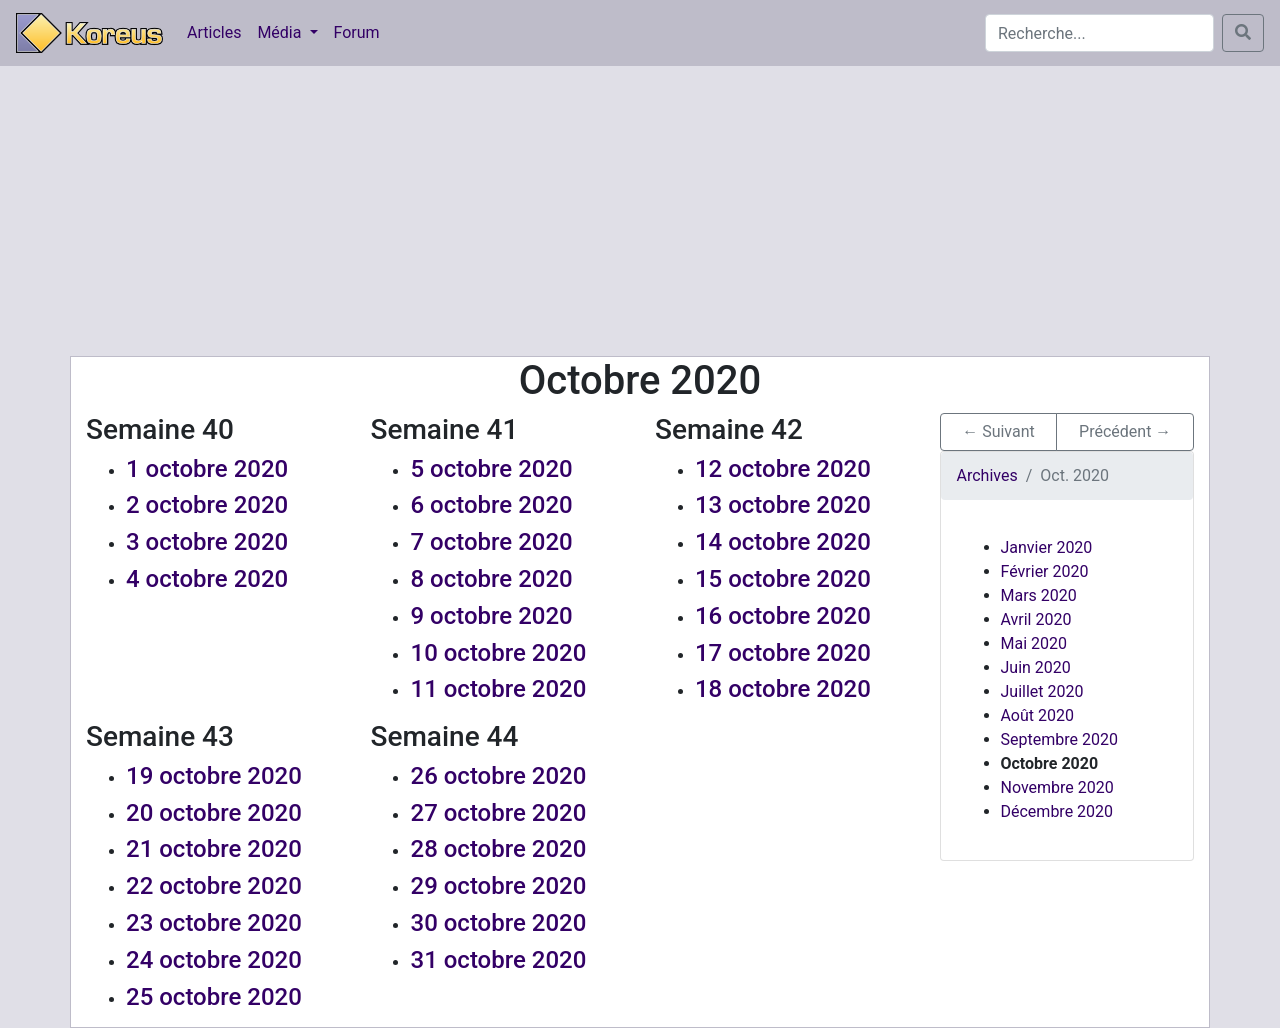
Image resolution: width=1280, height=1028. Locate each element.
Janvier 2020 (1047, 547)
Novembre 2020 (1057, 787)
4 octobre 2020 (207, 579)
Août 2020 (1037, 715)
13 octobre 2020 (783, 505)
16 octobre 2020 (783, 616)
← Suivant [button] (998, 431)
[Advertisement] (640, 211)
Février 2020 (1045, 571)
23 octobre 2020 (214, 923)
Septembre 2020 (1059, 739)
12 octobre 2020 (783, 469)
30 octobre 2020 (498, 923)
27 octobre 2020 (498, 813)
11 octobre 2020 (498, 689)
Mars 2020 (1039, 595)
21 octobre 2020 (214, 849)
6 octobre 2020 (491, 505)
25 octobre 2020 (214, 997)
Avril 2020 (1036, 619)
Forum (357, 32)
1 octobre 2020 (207, 469)
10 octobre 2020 (498, 653)
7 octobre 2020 (491, 542)
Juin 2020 (1036, 667)
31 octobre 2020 (498, 960)
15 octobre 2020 (783, 579)
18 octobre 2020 (783, 689)
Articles (214, 32)
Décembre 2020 (1057, 811)
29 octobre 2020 (498, 886)
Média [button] (281, 32)
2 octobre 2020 (207, 505)
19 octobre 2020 (214, 776)
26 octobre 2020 (498, 776)
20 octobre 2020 (214, 813)
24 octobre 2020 (214, 960)
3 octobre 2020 (207, 542)
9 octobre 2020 (491, 616)
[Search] (1099, 33)
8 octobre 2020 (491, 579)
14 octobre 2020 (783, 542)
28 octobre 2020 (498, 849)
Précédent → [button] (1125, 431)
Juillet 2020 (1042, 691)
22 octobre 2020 (214, 886)
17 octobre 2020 (783, 653)
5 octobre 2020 (491, 469)
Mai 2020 (1034, 643)
